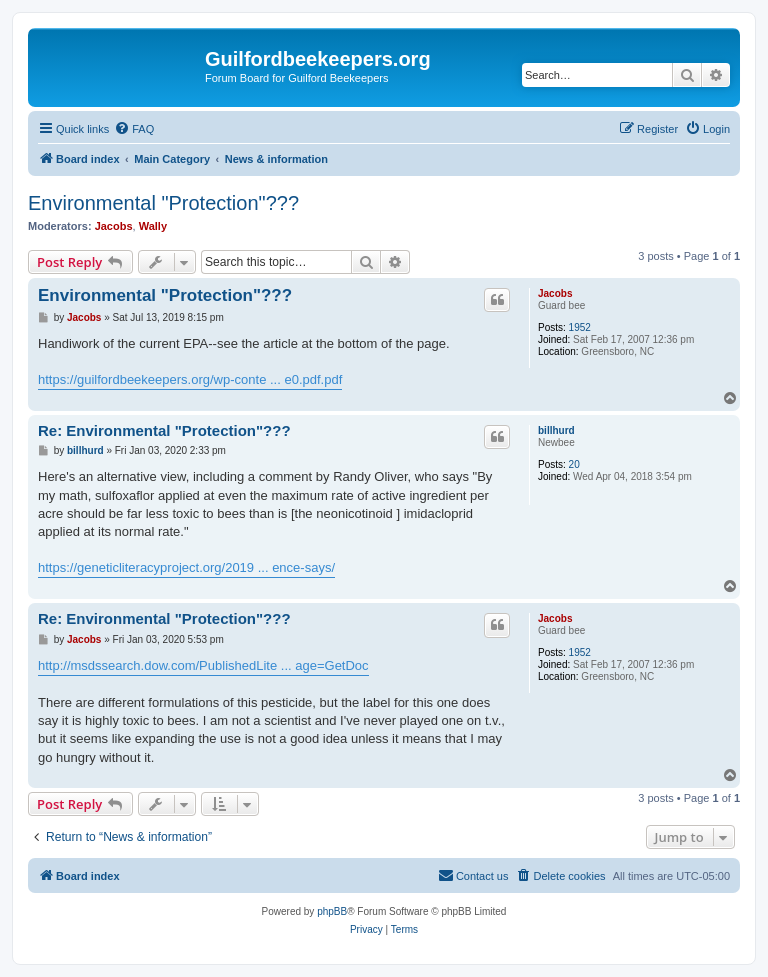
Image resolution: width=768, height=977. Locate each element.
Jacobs (114, 226)
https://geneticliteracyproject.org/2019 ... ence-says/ (186, 567)
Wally (153, 226)
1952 (580, 327)
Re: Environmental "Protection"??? (164, 430)
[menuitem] (134, 129)
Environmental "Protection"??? (163, 203)
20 (574, 464)
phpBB (332, 911)
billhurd (556, 430)
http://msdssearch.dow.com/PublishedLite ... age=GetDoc (203, 665)
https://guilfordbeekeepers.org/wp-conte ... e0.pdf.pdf (190, 379)
